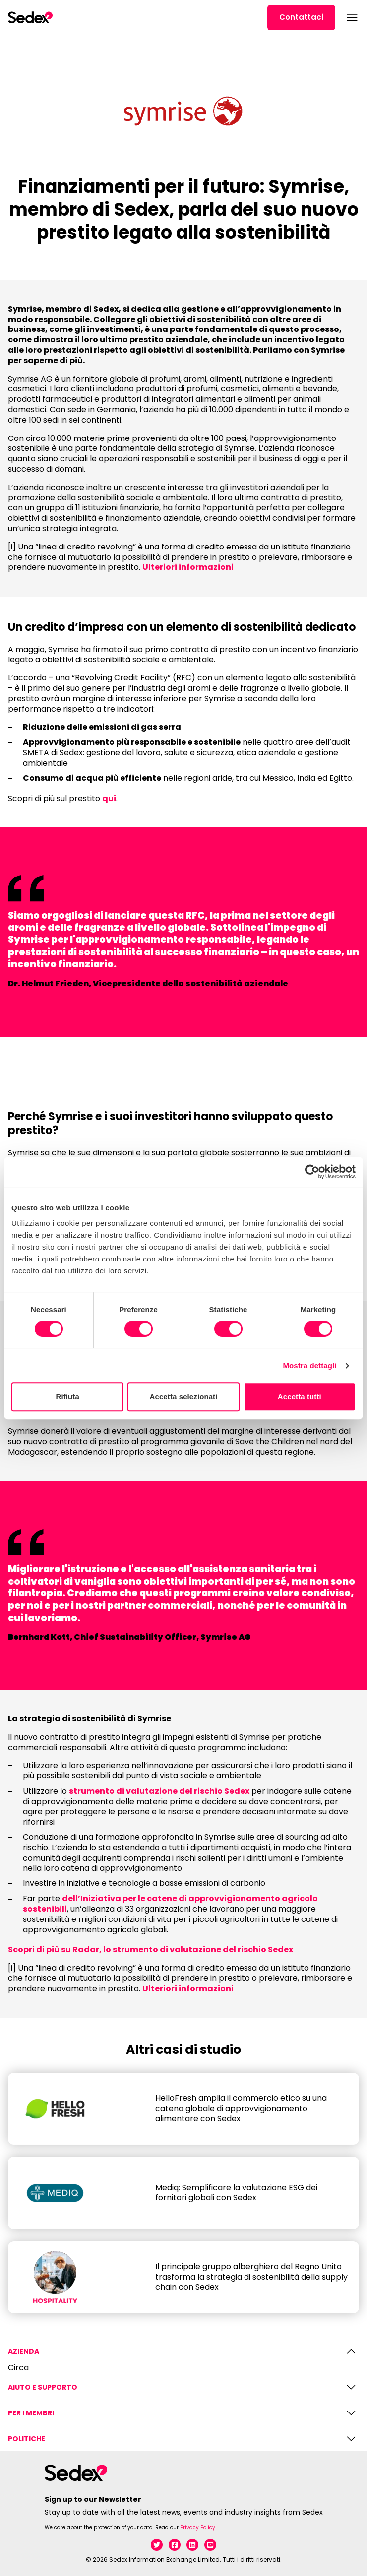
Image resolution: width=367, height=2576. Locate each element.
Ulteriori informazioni (188, 567)
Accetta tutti (299, 1396)
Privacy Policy (197, 2527)
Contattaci (301, 17)
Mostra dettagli (309, 1365)
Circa (18, 2368)
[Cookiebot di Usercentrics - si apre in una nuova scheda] (312, 1171)
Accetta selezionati (184, 1396)
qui (109, 798)
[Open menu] (351, 17)
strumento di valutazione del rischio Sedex (159, 1791)
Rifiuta (67, 1396)
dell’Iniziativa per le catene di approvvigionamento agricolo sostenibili (170, 1904)
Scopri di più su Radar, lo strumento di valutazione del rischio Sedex (150, 1949)
